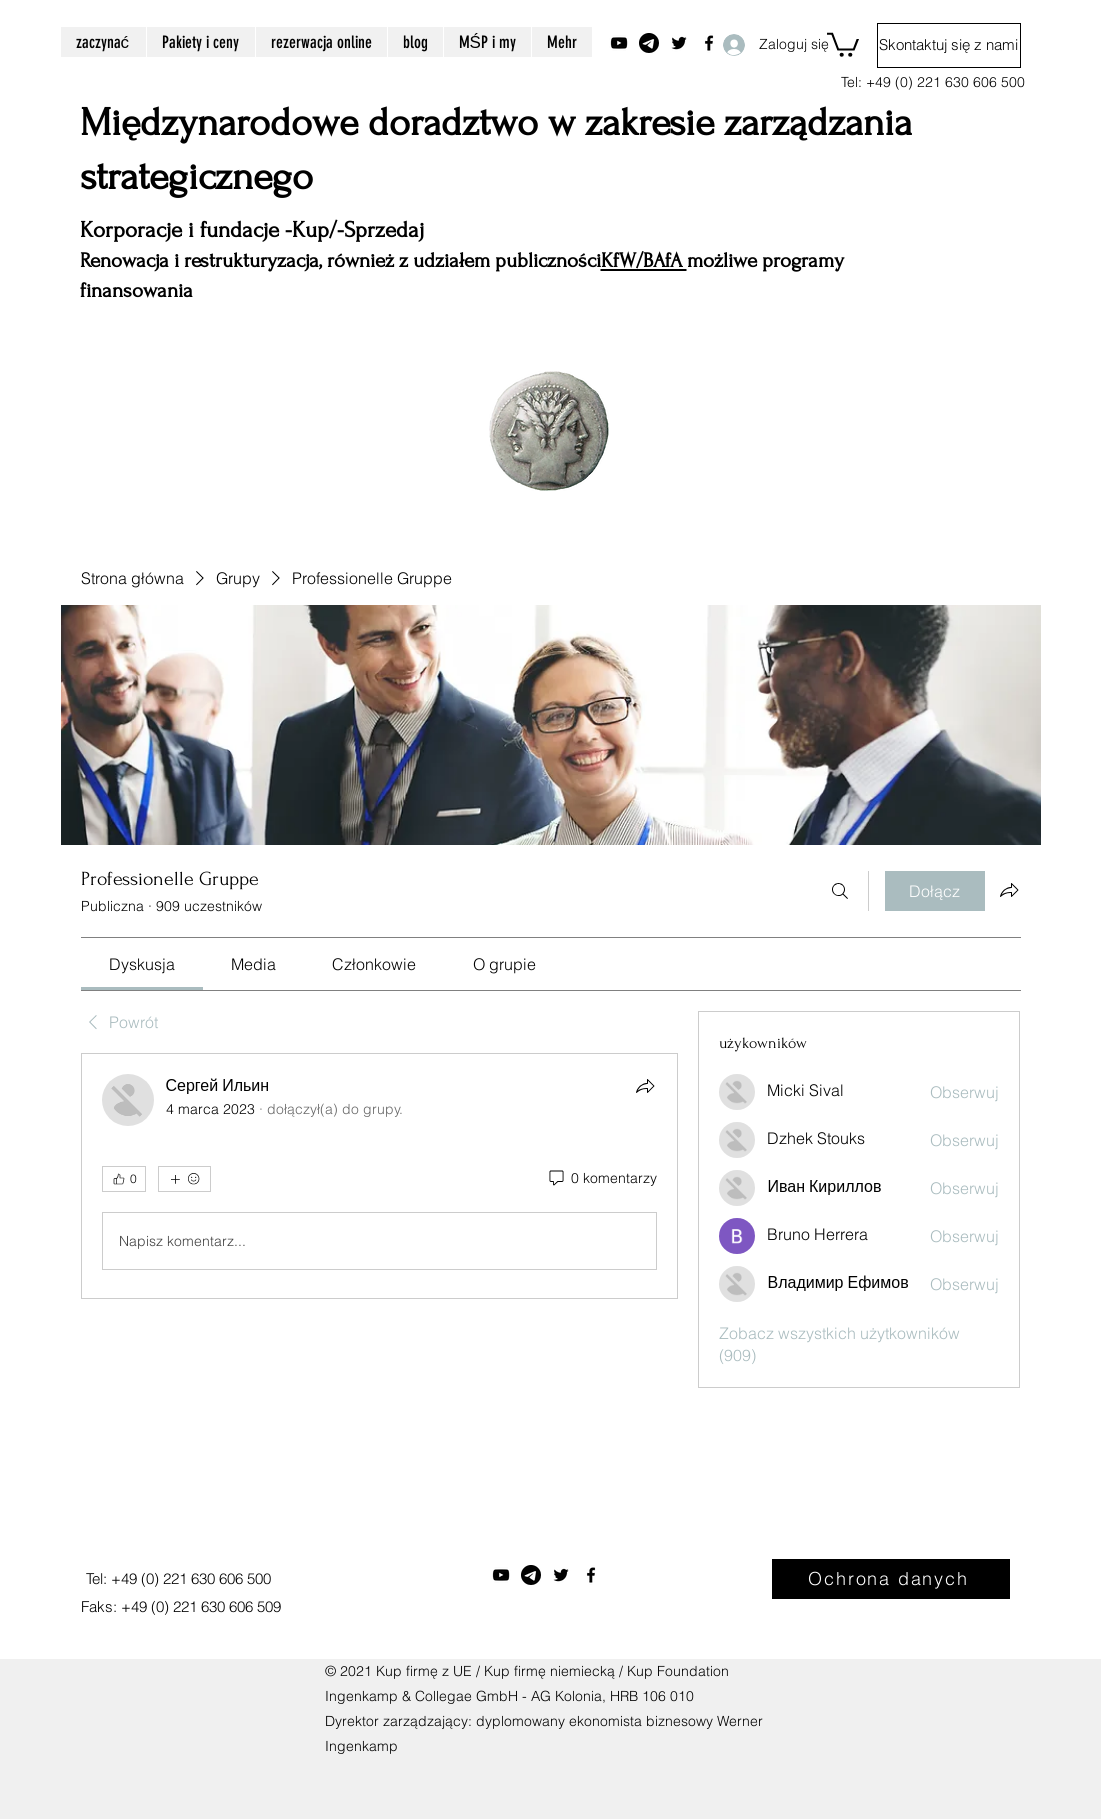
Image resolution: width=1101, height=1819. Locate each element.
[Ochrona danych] (891, 1579)
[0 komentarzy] (601, 1179)
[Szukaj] (840, 891)
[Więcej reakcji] (184, 1179)
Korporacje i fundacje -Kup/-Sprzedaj (252, 230)
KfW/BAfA (644, 260)
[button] (843, 43)
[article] (380, 1176)
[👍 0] (124, 1179)
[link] (142, 964)
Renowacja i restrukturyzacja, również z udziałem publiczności (340, 260)
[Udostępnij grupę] (1009, 890)
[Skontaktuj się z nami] (949, 45)
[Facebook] (591, 1575)
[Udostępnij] (645, 1086)
